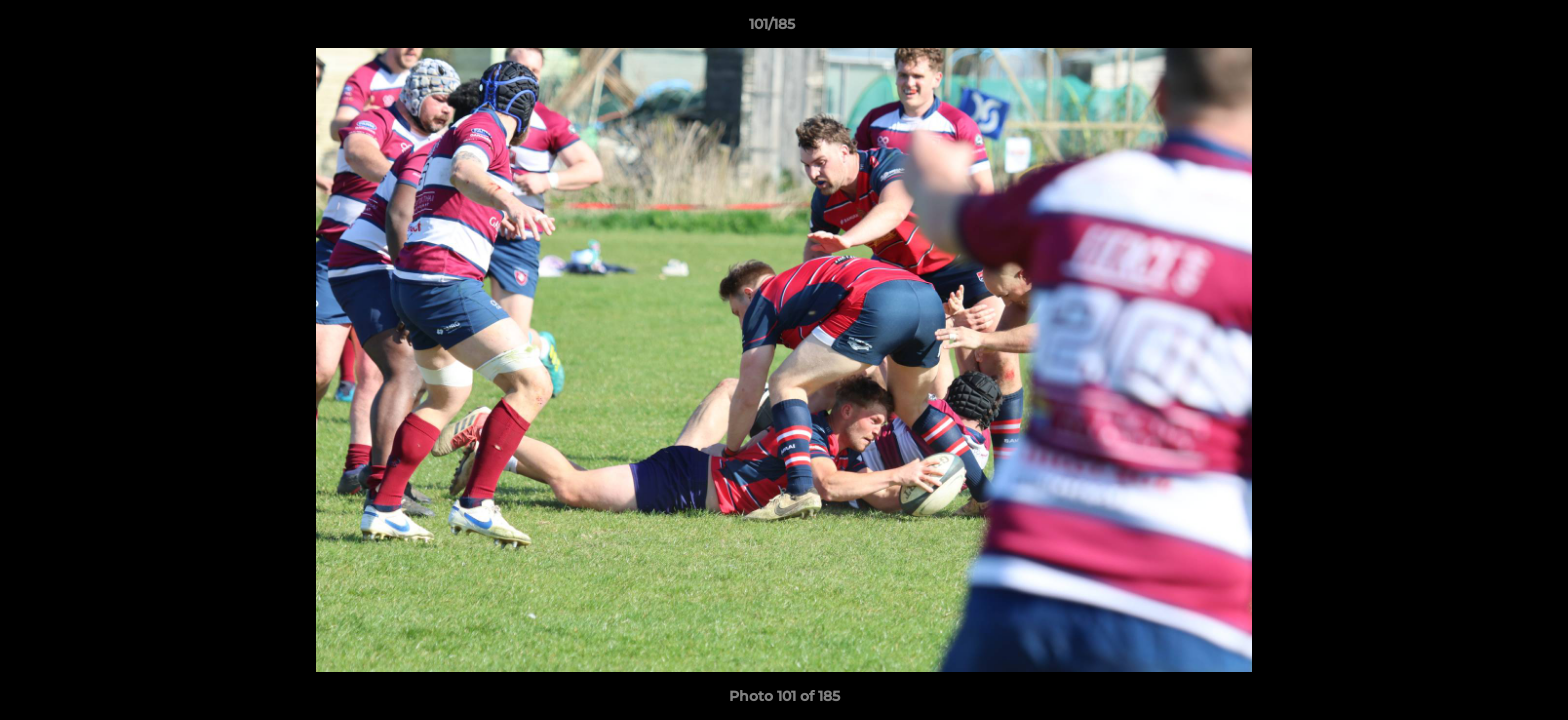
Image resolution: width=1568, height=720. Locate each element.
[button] (1484, 29)
